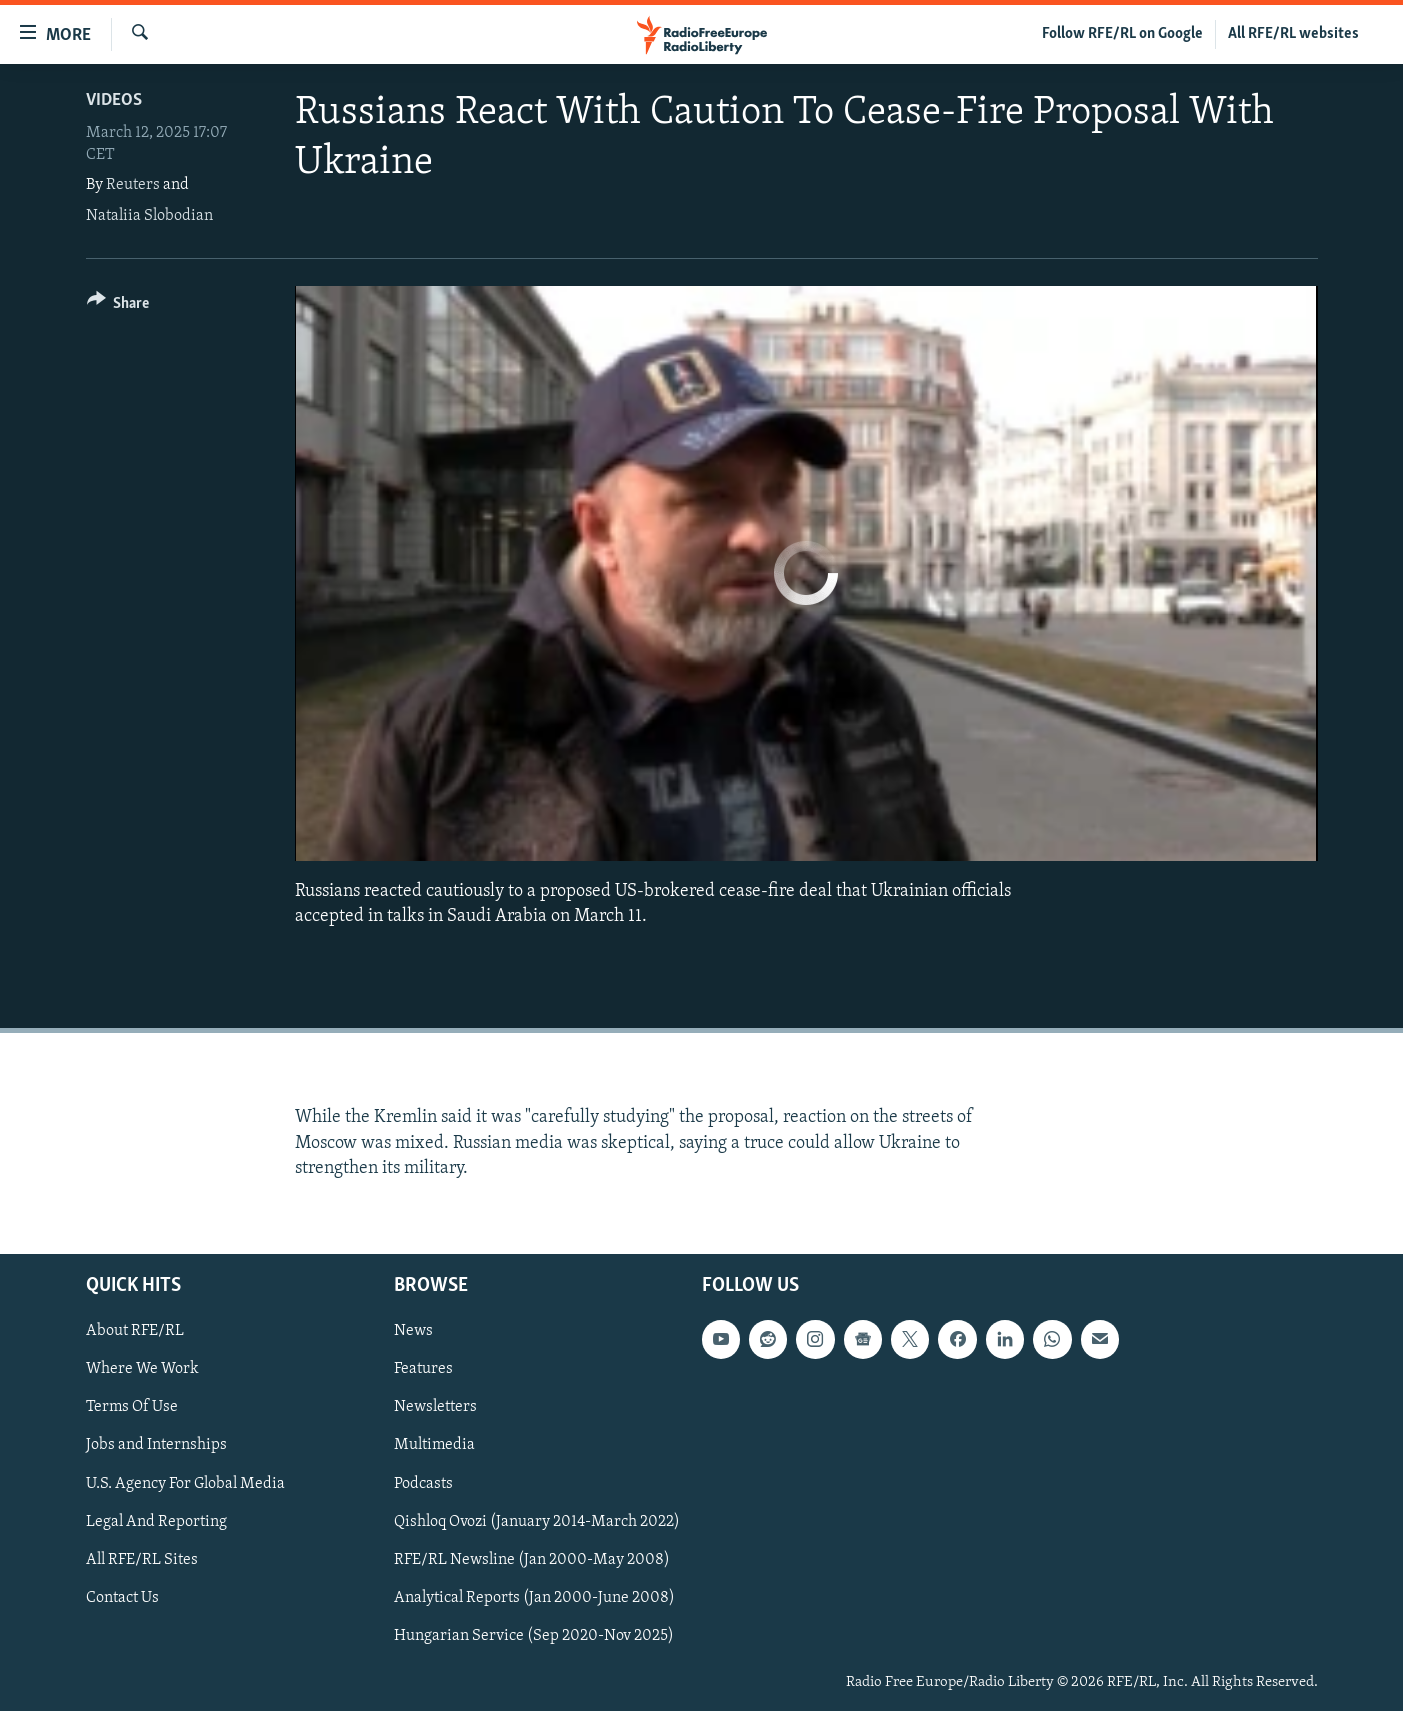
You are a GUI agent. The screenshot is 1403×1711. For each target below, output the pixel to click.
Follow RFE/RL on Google (1122, 34)
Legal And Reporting (156, 1522)
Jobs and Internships (156, 1446)
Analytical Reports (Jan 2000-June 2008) (534, 1598)
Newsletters (435, 1407)
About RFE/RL (135, 1331)
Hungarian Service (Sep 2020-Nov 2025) (534, 1636)
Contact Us (122, 1598)
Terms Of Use (132, 1407)
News (413, 1331)
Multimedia (434, 1446)
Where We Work (142, 1369)
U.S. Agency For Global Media (185, 1484)
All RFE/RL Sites (142, 1560)
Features (423, 1369)
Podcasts (423, 1484)
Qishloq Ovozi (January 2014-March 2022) (537, 1522)
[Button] (118, 306)
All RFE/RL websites (1293, 34)
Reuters (133, 185)
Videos (114, 100)
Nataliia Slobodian (149, 216)
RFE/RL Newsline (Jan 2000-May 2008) (532, 1560)
